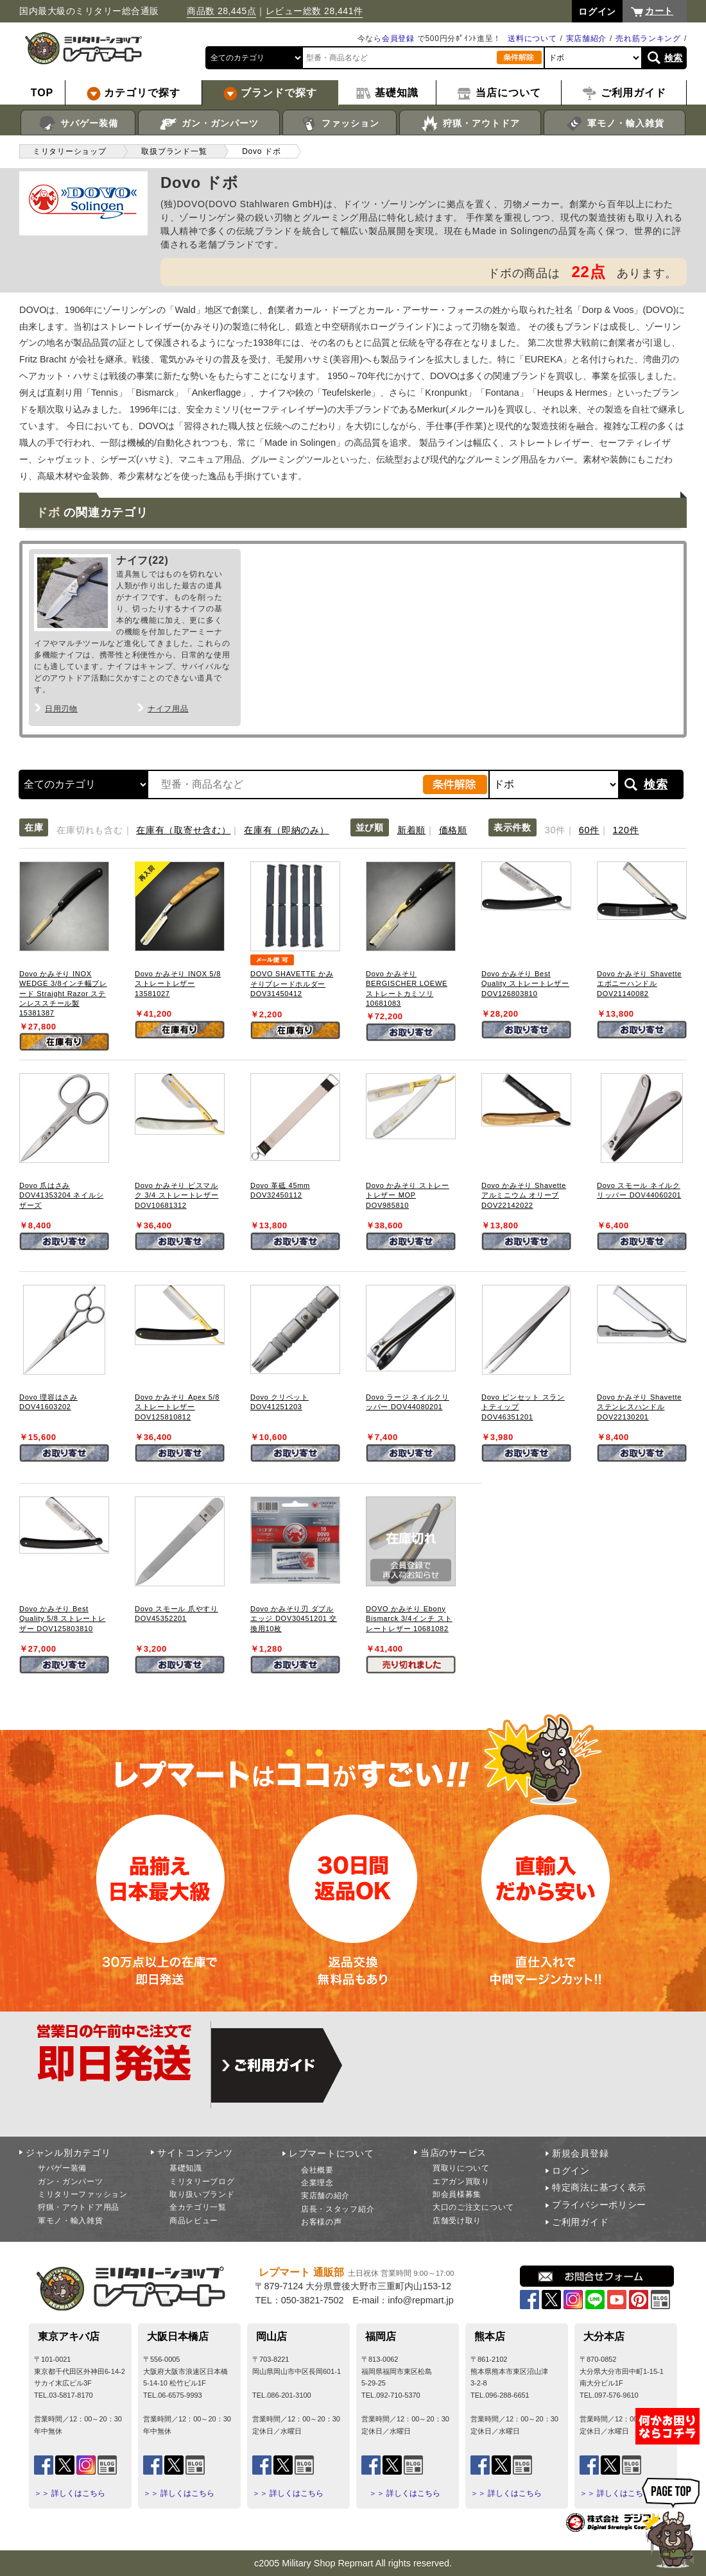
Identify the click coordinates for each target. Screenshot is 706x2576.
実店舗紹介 (586, 38)
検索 (673, 58)
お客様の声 (321, 2221)
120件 (626, 830)
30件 (555, 830)
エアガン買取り (461, 2181)
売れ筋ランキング (648, 38)
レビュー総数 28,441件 (314, 11)
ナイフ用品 (168, 708)
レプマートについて (331, 2153)
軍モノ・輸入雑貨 (614, 123)
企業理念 (317, 2182)
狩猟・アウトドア (470, 123)
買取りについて (461, 2168)
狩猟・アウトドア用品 (78, 2207)
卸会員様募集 (457, 2194)
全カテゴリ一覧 (198, 2207)
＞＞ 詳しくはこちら (69, 2493)
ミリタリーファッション (83, 2194)
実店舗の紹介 (325, 2195)
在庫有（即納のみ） (286, 830)
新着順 (411, 830)
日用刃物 (61, 708)
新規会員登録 (580, 2153)
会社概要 (317, 2169)
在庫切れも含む (89, 830)
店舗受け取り (457, 2220)
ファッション (340, 123)
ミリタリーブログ (202, 2181)
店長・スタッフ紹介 (337, 2209)
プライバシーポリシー (599, 2204)
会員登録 (398, 38)
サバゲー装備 (78, 123)
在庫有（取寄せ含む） (183, 830)
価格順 (453, 830)
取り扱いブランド (202, 2194)
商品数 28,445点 (221, 11)
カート (659, 11)
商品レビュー (193, 2220)
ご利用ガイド (580, 2222)
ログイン (571, 2170)
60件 (589, 830)
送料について (532, 38)
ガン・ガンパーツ (209, 123)
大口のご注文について (473, 2207)
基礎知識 (185, 2168)
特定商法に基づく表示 (599, 2187)
